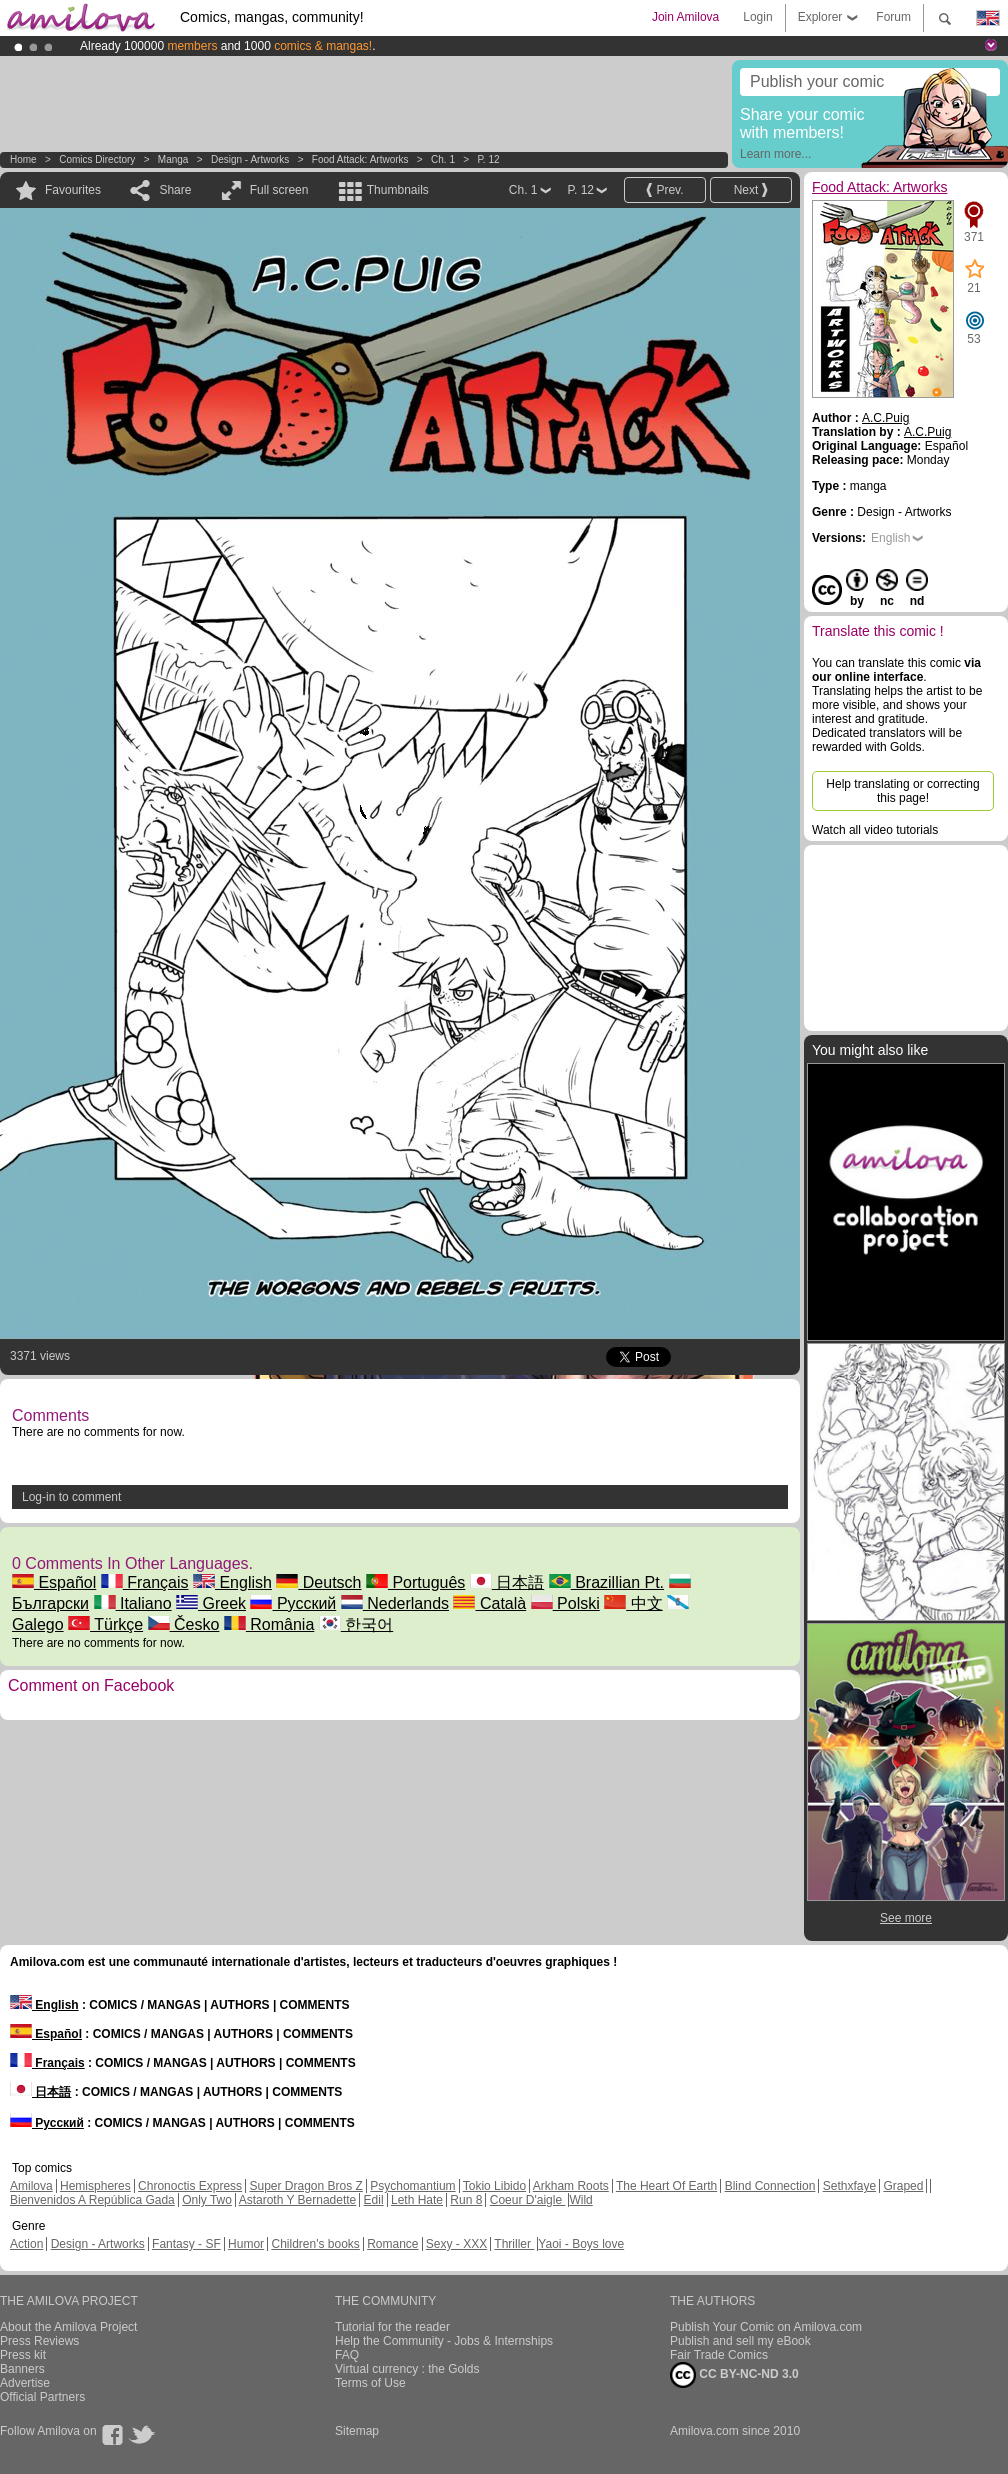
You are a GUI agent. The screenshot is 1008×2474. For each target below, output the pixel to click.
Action (26, 2244)
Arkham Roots (571, 2186)
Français (145, 1582)
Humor (246, 2244)
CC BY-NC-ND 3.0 (734, 2375)
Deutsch (318, 1582)
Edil (374, 2200)
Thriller (514, 2244)
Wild (580, 2200)
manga (173, 159)
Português (415, 1582)
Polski (565, 1603)
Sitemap (357, 2431)
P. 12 (488, 159)
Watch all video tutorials (875, 830)
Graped (903, 2186)
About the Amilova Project (68, 2327)
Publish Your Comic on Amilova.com (766, 2327)
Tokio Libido (494, 2186)
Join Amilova (685, 17)
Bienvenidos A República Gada (92, 2200)
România (269, 1624)
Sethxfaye (849, 2186)
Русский (293, 1603)
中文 (633, 1603)
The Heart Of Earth (666, 2186)
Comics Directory (97, 159)
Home (23, 159)
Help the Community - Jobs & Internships (444, 2341)
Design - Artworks (250, 159)
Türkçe (105, 1624)
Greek (211, 1603)
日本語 (507, 1582)
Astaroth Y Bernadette (298, 2200)
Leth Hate (417, 2200)
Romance (392, 2244)
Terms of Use (370, 2383)
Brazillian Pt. (606, 1582)
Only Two (207, 2200)
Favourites (73, 190)
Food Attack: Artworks (360, 159)
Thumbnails (398, 190)
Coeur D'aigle (528, 2200)
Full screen (279, 190)
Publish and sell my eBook (740, 2341)
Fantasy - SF (186, 2244)
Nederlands (395, 1603)
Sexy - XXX (456, 2244)
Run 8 (466, 2200)
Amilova (31, 2186)
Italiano (133, 1603)
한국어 (356, 1624)
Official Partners (42, 2397)
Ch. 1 (443, 159)
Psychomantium (412, 2186)
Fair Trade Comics (719, 2355)
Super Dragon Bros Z (305, 2186)
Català (489, 1603)
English (232, 1582)
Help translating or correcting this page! (902, 791)
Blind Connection (770, 2186)
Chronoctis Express (190, 2186)
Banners (22, 2369)
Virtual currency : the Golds (407, 2369)
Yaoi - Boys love (581, 2244)
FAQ (347, 2355)
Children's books (315, 2244)
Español (54, 1582)
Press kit (23, 2355)
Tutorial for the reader (392, 2327)
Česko (184, 1624)
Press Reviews (39, 2341)
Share (175, 190)
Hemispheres (95, 2186)
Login (757, 17)
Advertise (25, 2383)
